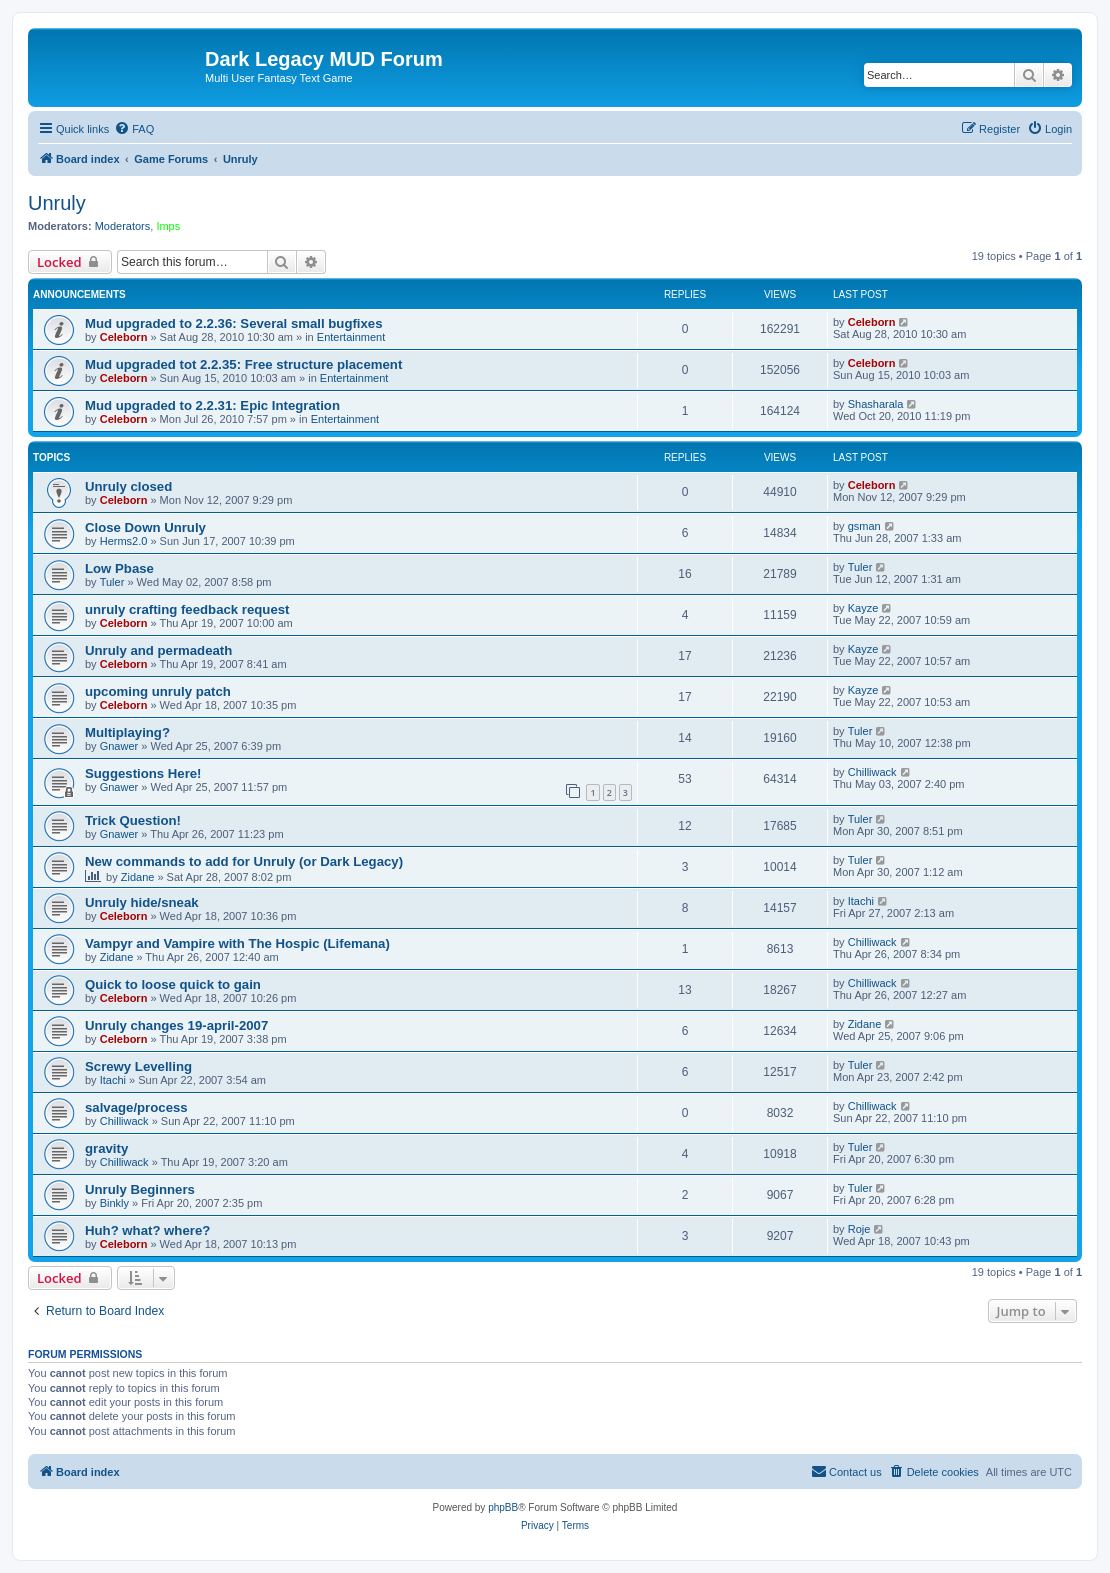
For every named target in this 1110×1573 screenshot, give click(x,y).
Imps (168, 226)
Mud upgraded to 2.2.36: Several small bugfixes (234, 323)
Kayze (863, 608)
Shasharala (876, 404)
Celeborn (124, 337)
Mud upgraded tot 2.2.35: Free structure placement (243, 364)
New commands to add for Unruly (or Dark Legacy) (244, 861)
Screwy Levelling (138, 1066)
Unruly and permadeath (158, 650)
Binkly (114, 1203)
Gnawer (119, 746)
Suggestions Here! (143, 773)
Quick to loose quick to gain (173, 984)
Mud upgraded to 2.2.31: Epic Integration (212, 405)
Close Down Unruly (145, 527)
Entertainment (351, 337)
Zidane (138, 877)
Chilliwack (872, 772)
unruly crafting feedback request (187, 609)
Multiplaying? (127, 732)
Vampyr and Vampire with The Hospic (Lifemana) (237, 943)
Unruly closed (128, 486)
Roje (859, 1229)
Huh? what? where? (147, 1230)
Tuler (112, 582)
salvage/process (136, 1107)
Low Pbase (119, 568)
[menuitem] (134, 129)
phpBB (503, 1507)
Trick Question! (133, 820)
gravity (106, 1148)
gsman (864, 526)
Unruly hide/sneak (142, 902)
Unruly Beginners (140, 1189)
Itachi (861, 901)
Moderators (123, 226)
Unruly (57, 203)
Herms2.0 (124, 541)
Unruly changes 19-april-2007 (176, 1025)
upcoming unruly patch (158, 691)
